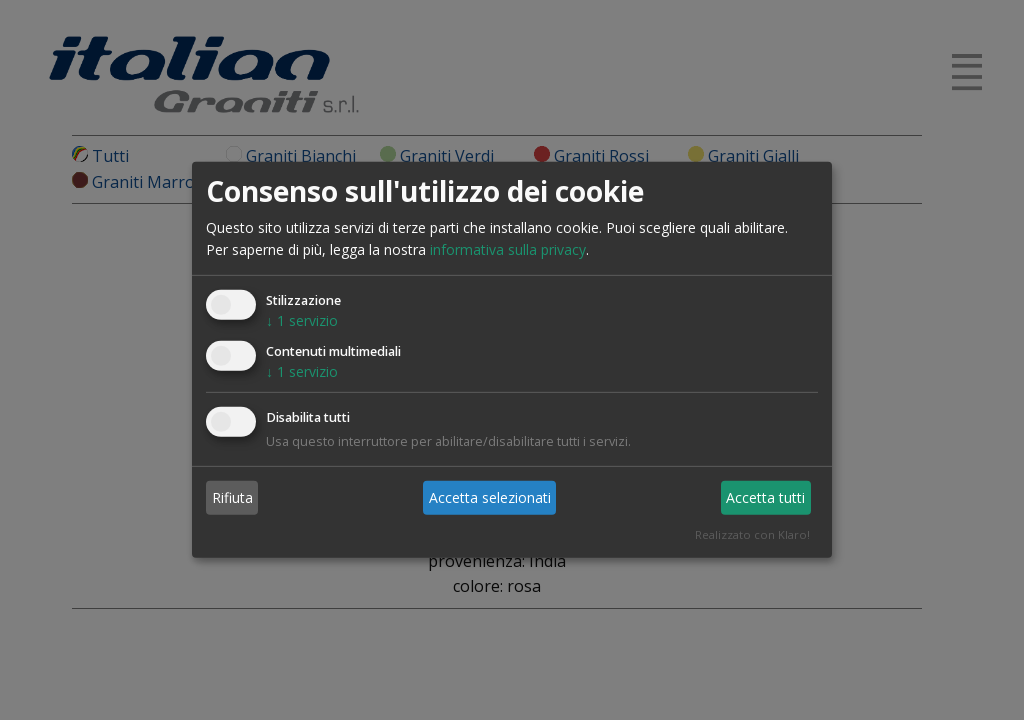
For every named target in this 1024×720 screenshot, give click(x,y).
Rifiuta (232, 496)
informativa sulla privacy (508, 249)
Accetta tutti (765, 496)
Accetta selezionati (490, 496)
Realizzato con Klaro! (752, 534)
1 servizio (302, 320)
